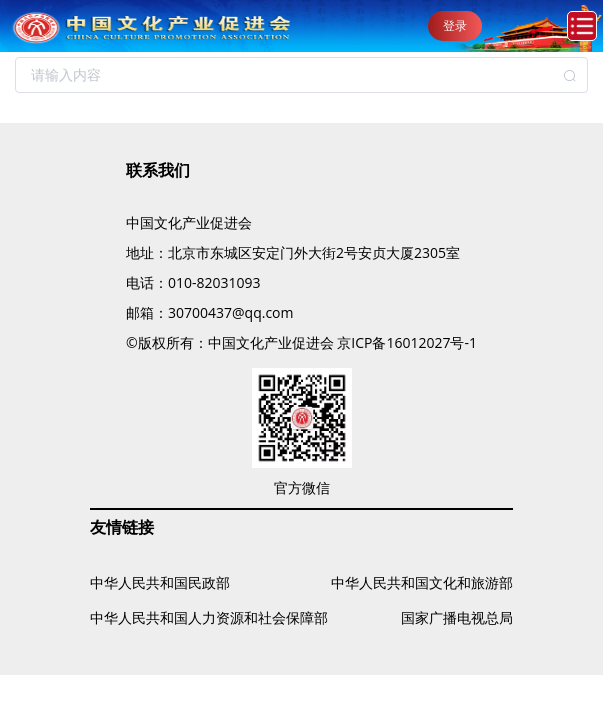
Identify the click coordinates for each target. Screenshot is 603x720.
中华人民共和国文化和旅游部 (422, 582)
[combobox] (301, 75)
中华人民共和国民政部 (160, 582)
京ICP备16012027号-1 (407, 342)
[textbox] (301, 75)
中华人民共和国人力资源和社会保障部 (209, 617)
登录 (455, 25)
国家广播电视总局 (457, 617)
